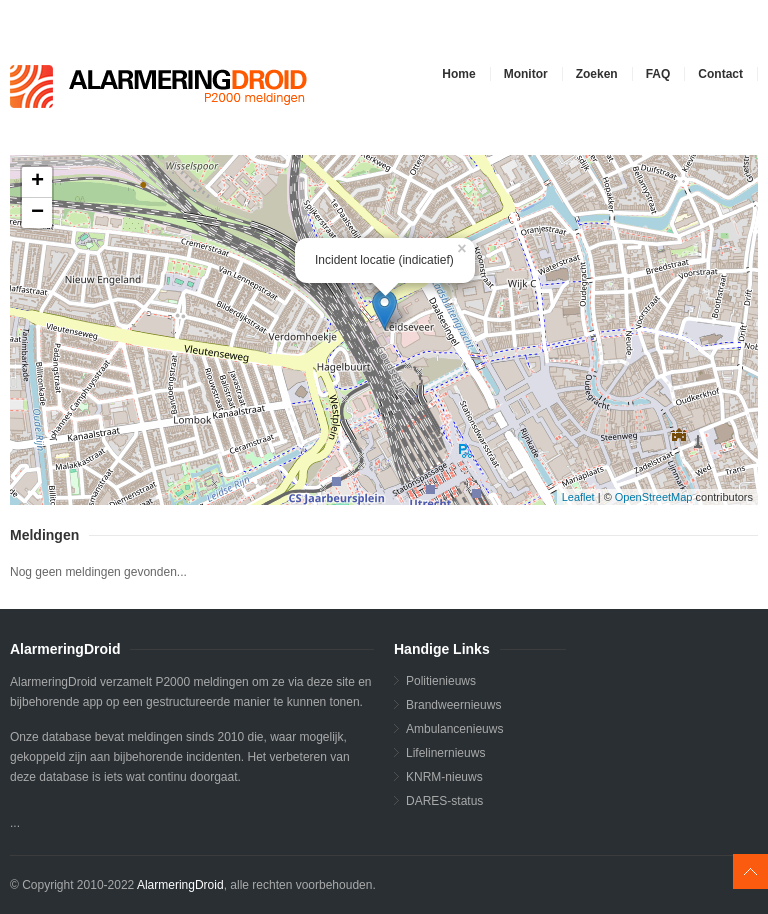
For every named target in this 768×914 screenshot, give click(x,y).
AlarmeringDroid (180, 885)
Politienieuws (441, 681)
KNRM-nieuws (444, 777)
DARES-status (444, 801)
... (381, 330)
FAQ (658, 74)
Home (458, 74)
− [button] (37, 213)
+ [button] (37, 182)
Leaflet (578, 497)
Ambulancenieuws (454, 729)
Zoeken (597, 74)
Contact (720, 74)
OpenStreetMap (654, 497)
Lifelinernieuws (445, 753)
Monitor (526, 74)
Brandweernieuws (453, 705)
